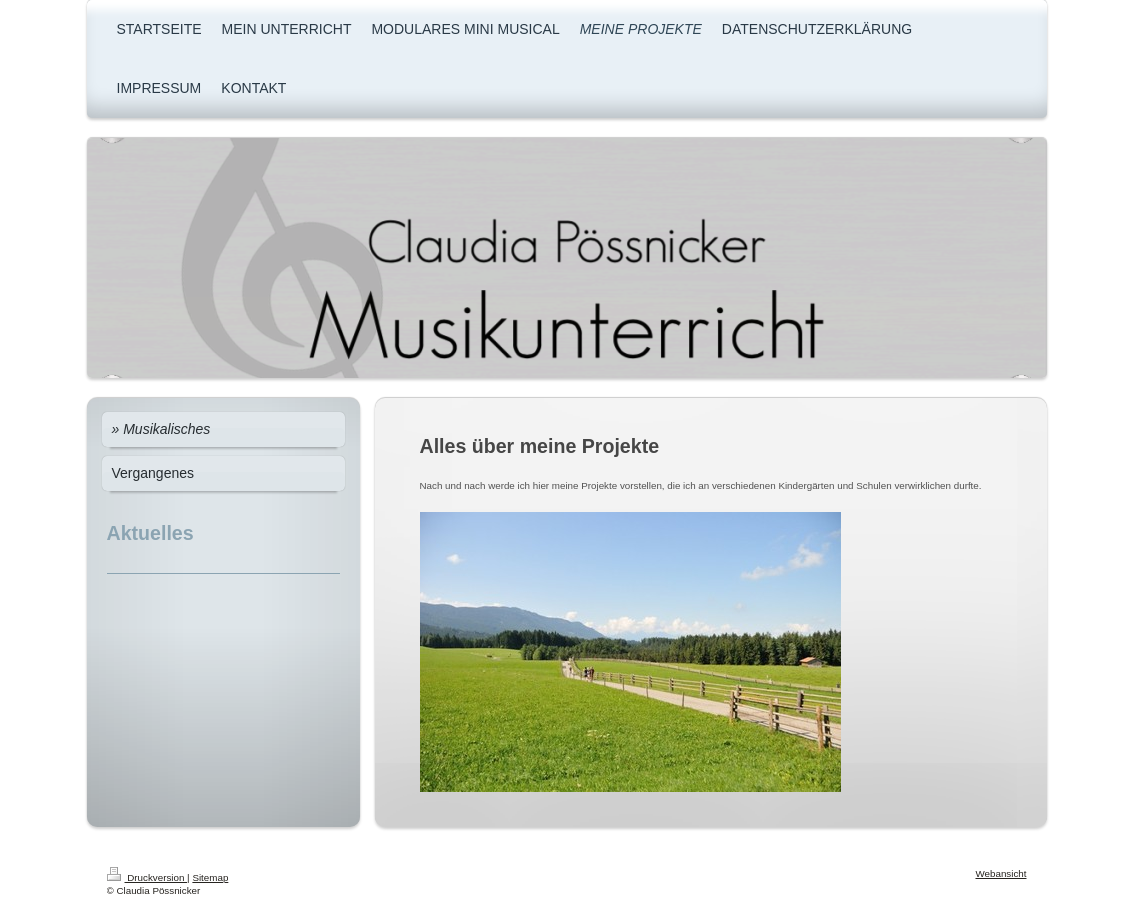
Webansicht (1000, 873)
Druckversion (147, 877)
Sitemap (210, 877)
